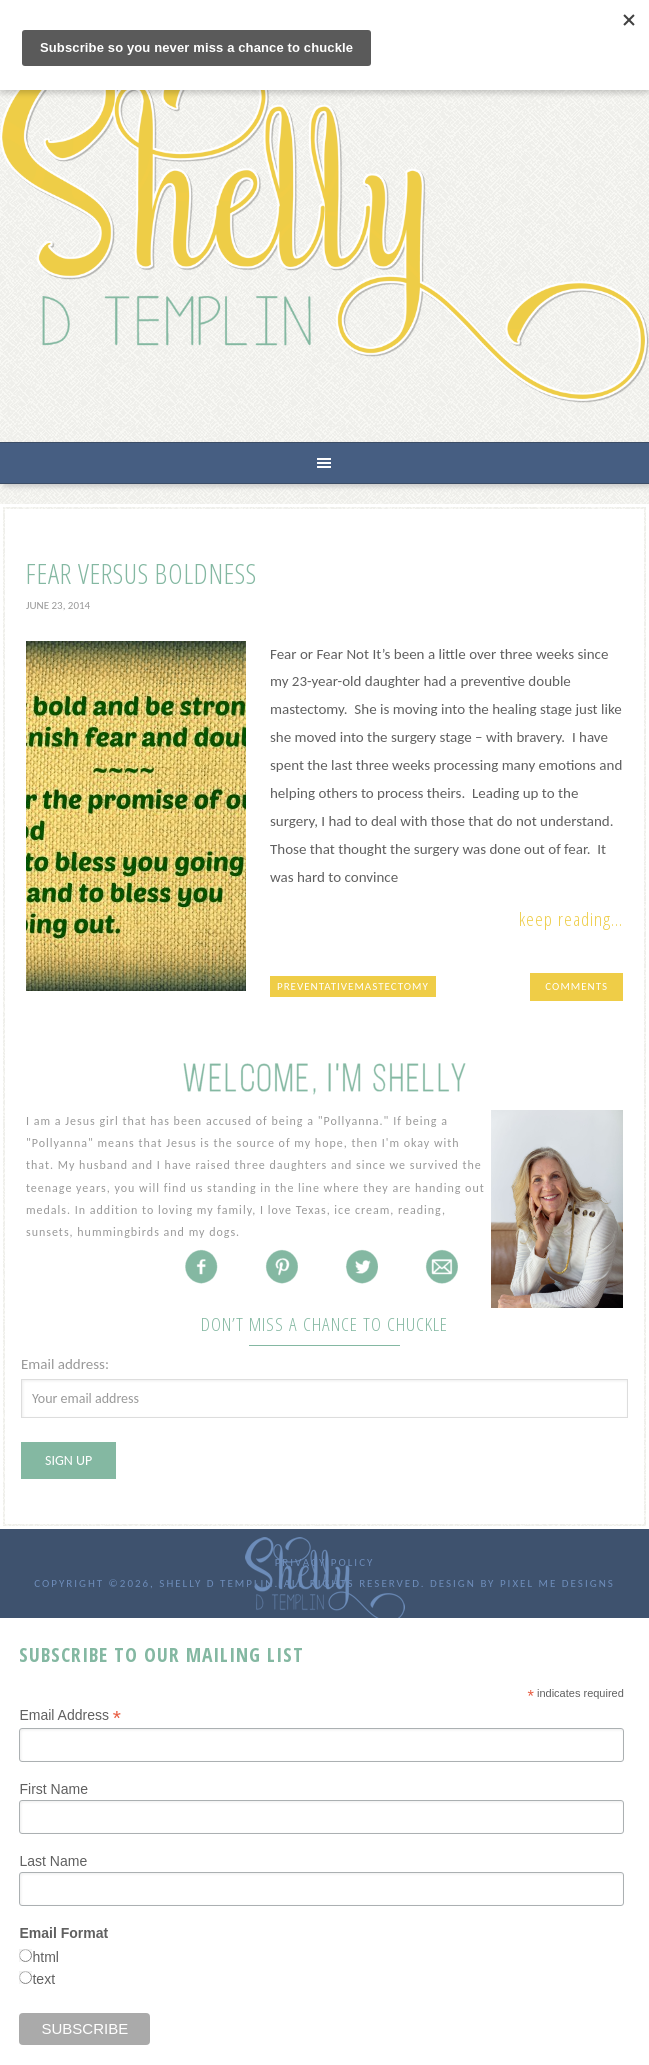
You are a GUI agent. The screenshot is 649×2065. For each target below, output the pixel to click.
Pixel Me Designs (557, 1583)
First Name (53, 1789)
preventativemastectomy (353, 986)
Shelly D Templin (324, 228)
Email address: (65, 1364)
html (45, 1957)
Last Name (53, 1861)
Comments (576, 986)
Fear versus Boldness (141, 573)
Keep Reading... (571, 919)
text (43, 1979)
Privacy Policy (325, 1562)
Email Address (70, 1715)
